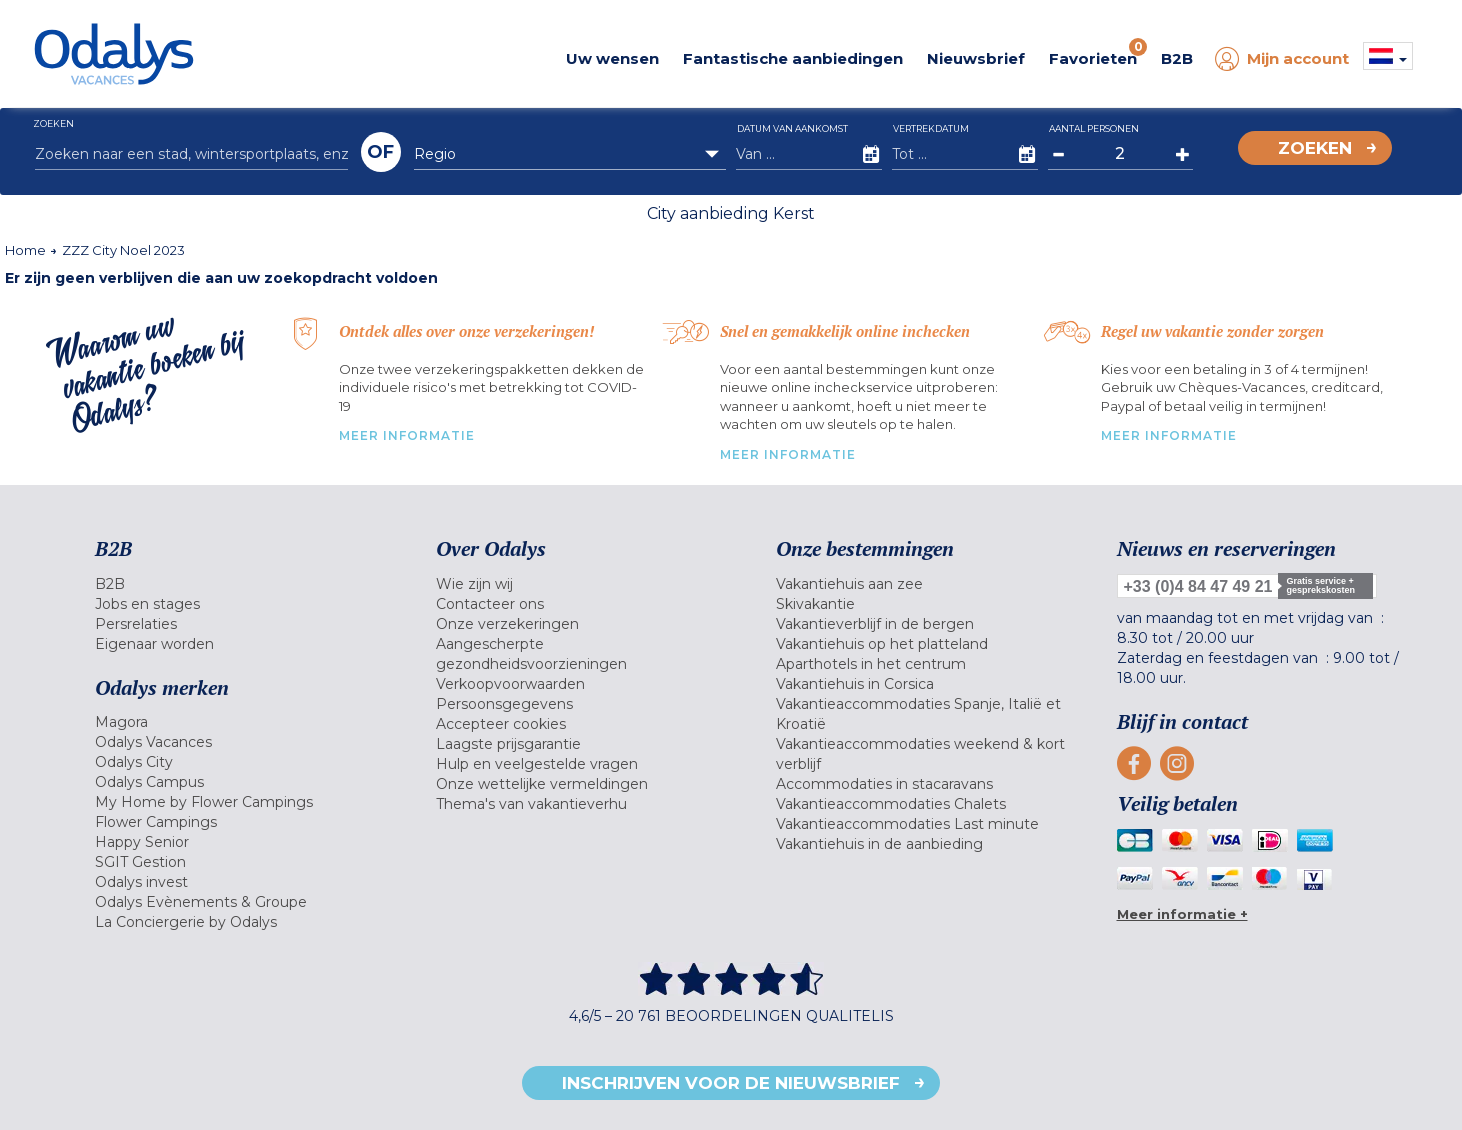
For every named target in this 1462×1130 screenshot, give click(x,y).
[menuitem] (240, 584)
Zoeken (1315, 148)
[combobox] (570, 154)
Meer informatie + (1182, 914)
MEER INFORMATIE (407, 435)
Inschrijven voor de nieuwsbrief (731, 1083)
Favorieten (1098, 53)
